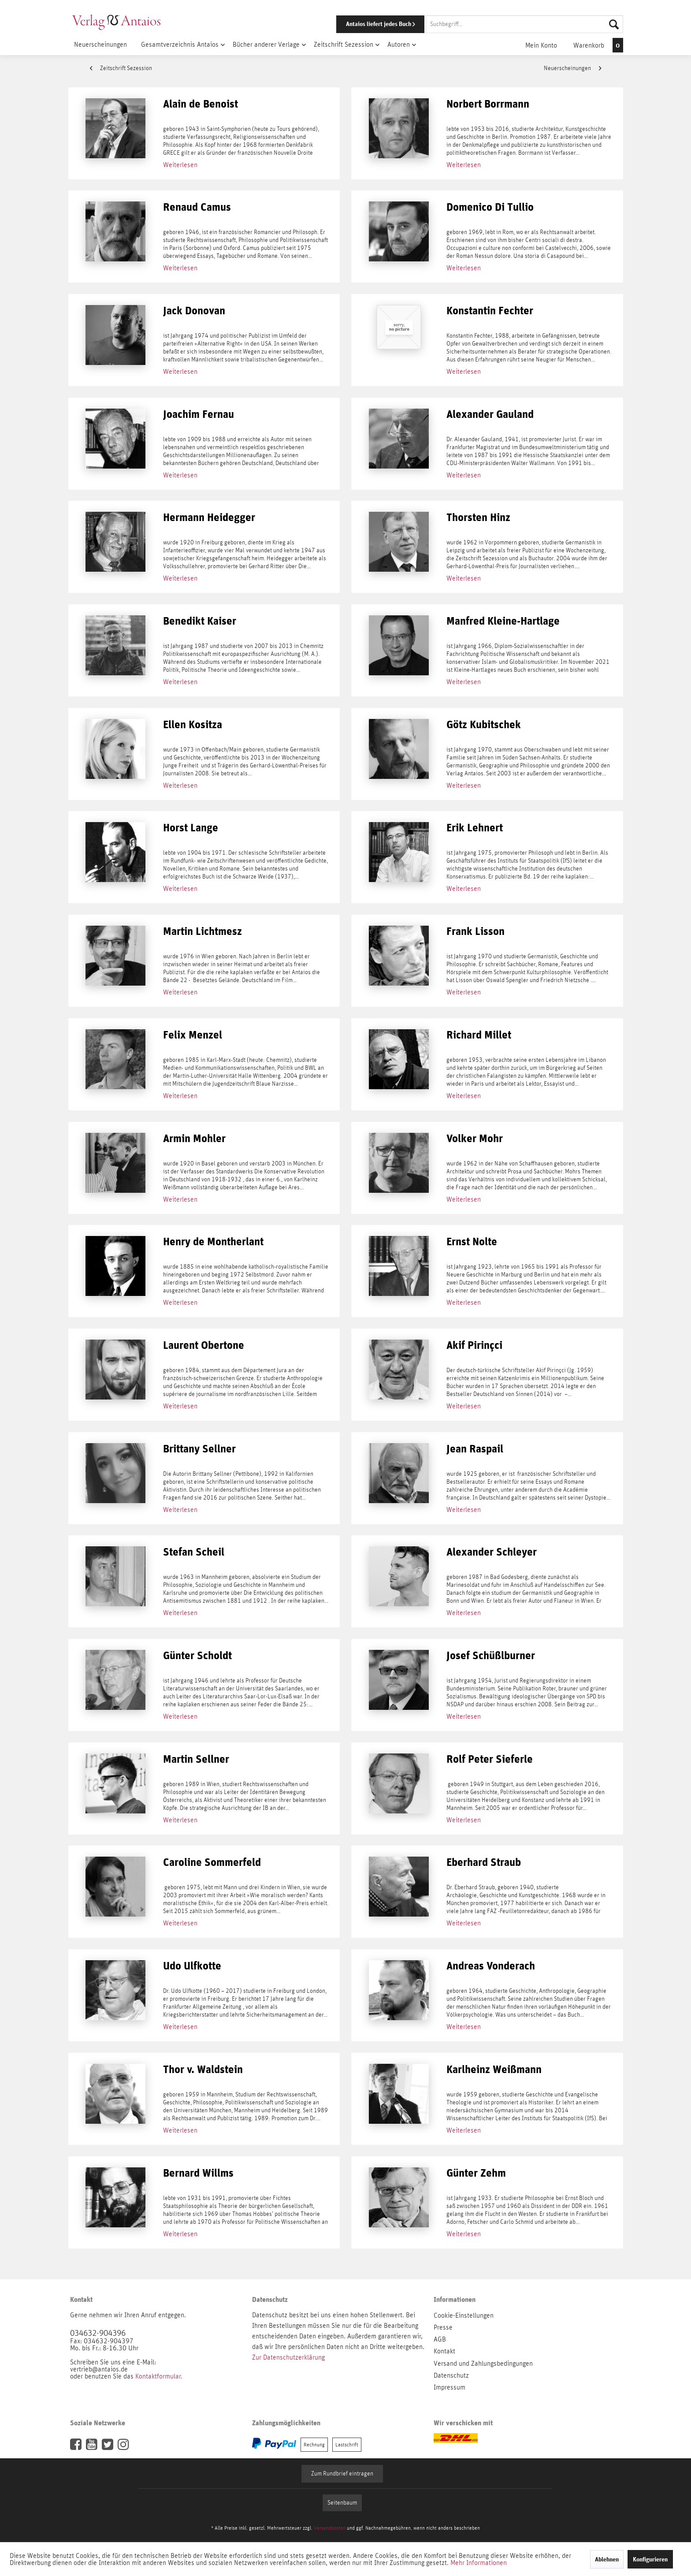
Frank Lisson (475, 932)
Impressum (449, 2387)
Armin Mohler (194, 1139)
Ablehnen (607, 2559)
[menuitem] (467, 24)
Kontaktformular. (158, 2376)
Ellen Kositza (192, 725)
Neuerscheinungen (572, 68)
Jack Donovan (194, 311)
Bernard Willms (198, 2173)
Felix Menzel (192, 1035)
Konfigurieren (650, 2559)
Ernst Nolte (471, 1242)
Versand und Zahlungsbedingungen (483, 2363)
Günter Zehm (476, 2173)
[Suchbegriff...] (524, 24)
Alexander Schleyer (491, 1552)
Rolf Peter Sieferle (489, 1759)
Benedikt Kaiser (199, 621)
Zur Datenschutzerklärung (288, 2357)
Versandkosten (330, 2528)
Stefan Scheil (193, 1552)
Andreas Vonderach (490, 1966)
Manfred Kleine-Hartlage (503, 621)
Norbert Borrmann (487, 104)
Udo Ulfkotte (192, 1966)
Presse (443, 2327)
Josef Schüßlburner (490, 1656)
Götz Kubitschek (483, 725)
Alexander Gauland (490, 415)
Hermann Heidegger (209, 518)
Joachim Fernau (198, 415)
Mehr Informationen (478, 2562)
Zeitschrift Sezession (121, 68)
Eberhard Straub (483, 1863)
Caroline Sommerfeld (212, 1863)
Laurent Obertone (203, 1345)
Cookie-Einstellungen (464, 2315)
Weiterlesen (180, 164)
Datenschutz (451, 2375)
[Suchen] (614, 24)
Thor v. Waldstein (203, 2070)
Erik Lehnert (474, 828)
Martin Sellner (196, 1759)
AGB (440, 2339)
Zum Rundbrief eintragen (342, 2474)
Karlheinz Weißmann (494, 2070)
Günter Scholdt (197, 1656)
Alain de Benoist (200, 104)
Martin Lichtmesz (202, 932)
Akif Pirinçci (474, 1345)
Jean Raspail (474, 1449)
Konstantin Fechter (489, 311)
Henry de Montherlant (213, 1242)
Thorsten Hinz (478, 518)
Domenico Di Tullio (490, 207)
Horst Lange (190, 828)
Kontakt (444, 2351)
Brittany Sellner (199, 1449)
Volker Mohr (474, 1139)
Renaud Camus (197, 207)
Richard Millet (478, 1035)
